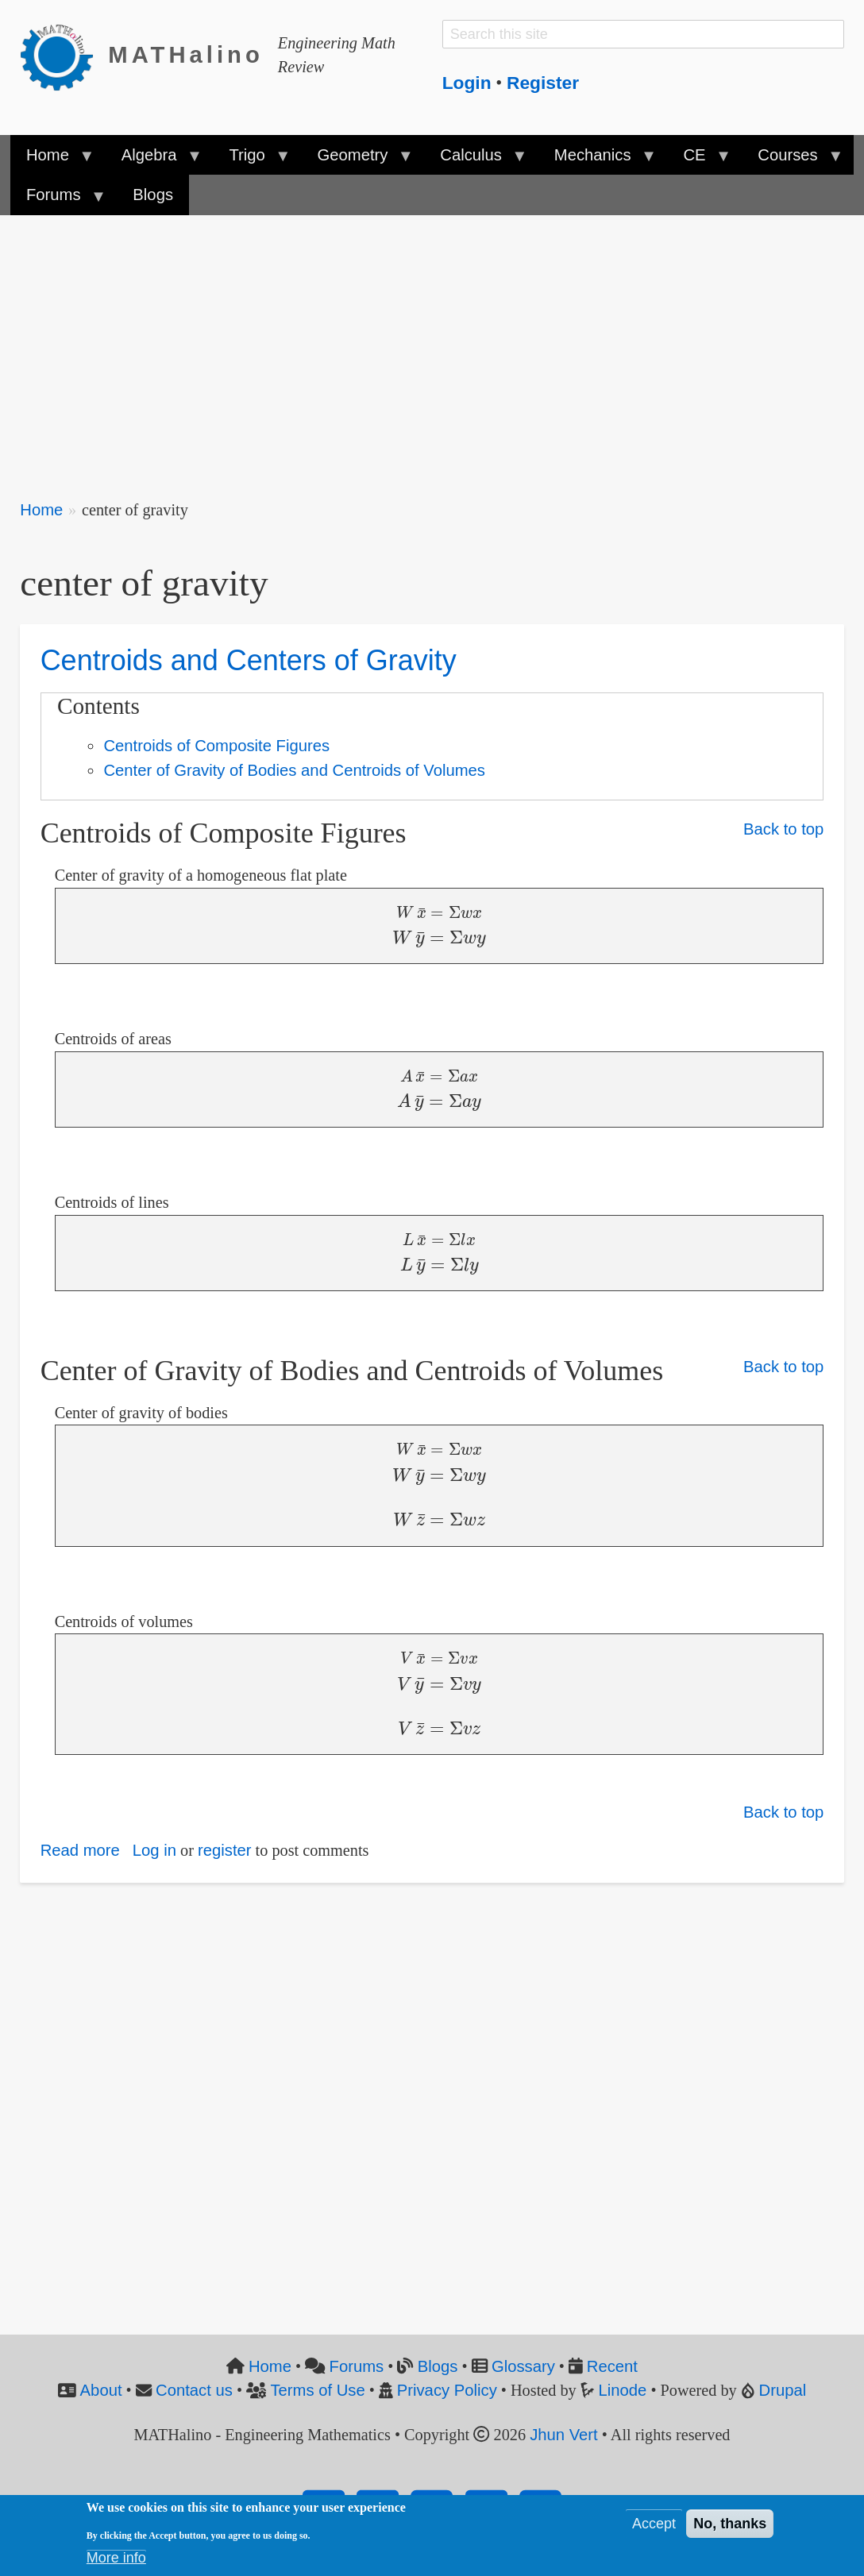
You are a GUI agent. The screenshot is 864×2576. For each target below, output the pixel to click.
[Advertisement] (431, 346)
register (225, 1850)
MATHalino (186, 54)
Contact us (194, 2390)
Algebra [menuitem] (153, 160)
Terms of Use (317, 2390)
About (101, 2390)
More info (116, 2558)
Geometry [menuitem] (356, 160)
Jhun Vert (564, 2434)
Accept (654, 2524)
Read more (80, 1850)
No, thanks (729, 2524)
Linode (623, 2390)
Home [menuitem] (52, 160)
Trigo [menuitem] (251, 160)
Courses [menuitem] (792, 160)
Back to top (783, 829)
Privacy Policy (447, 2390)
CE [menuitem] (698, 160)
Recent (612, 2366)
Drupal (783, 2390)
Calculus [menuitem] (475, 160)
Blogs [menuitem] (153, 194)
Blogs (438, 2366)
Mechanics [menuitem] (596, 160)
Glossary (523, 2366)
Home (41, 510)
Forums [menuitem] (57, 200)
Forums (357, 2366)
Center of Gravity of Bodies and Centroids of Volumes (294, 770)
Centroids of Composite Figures (216, 745)
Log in (154, 1850)
